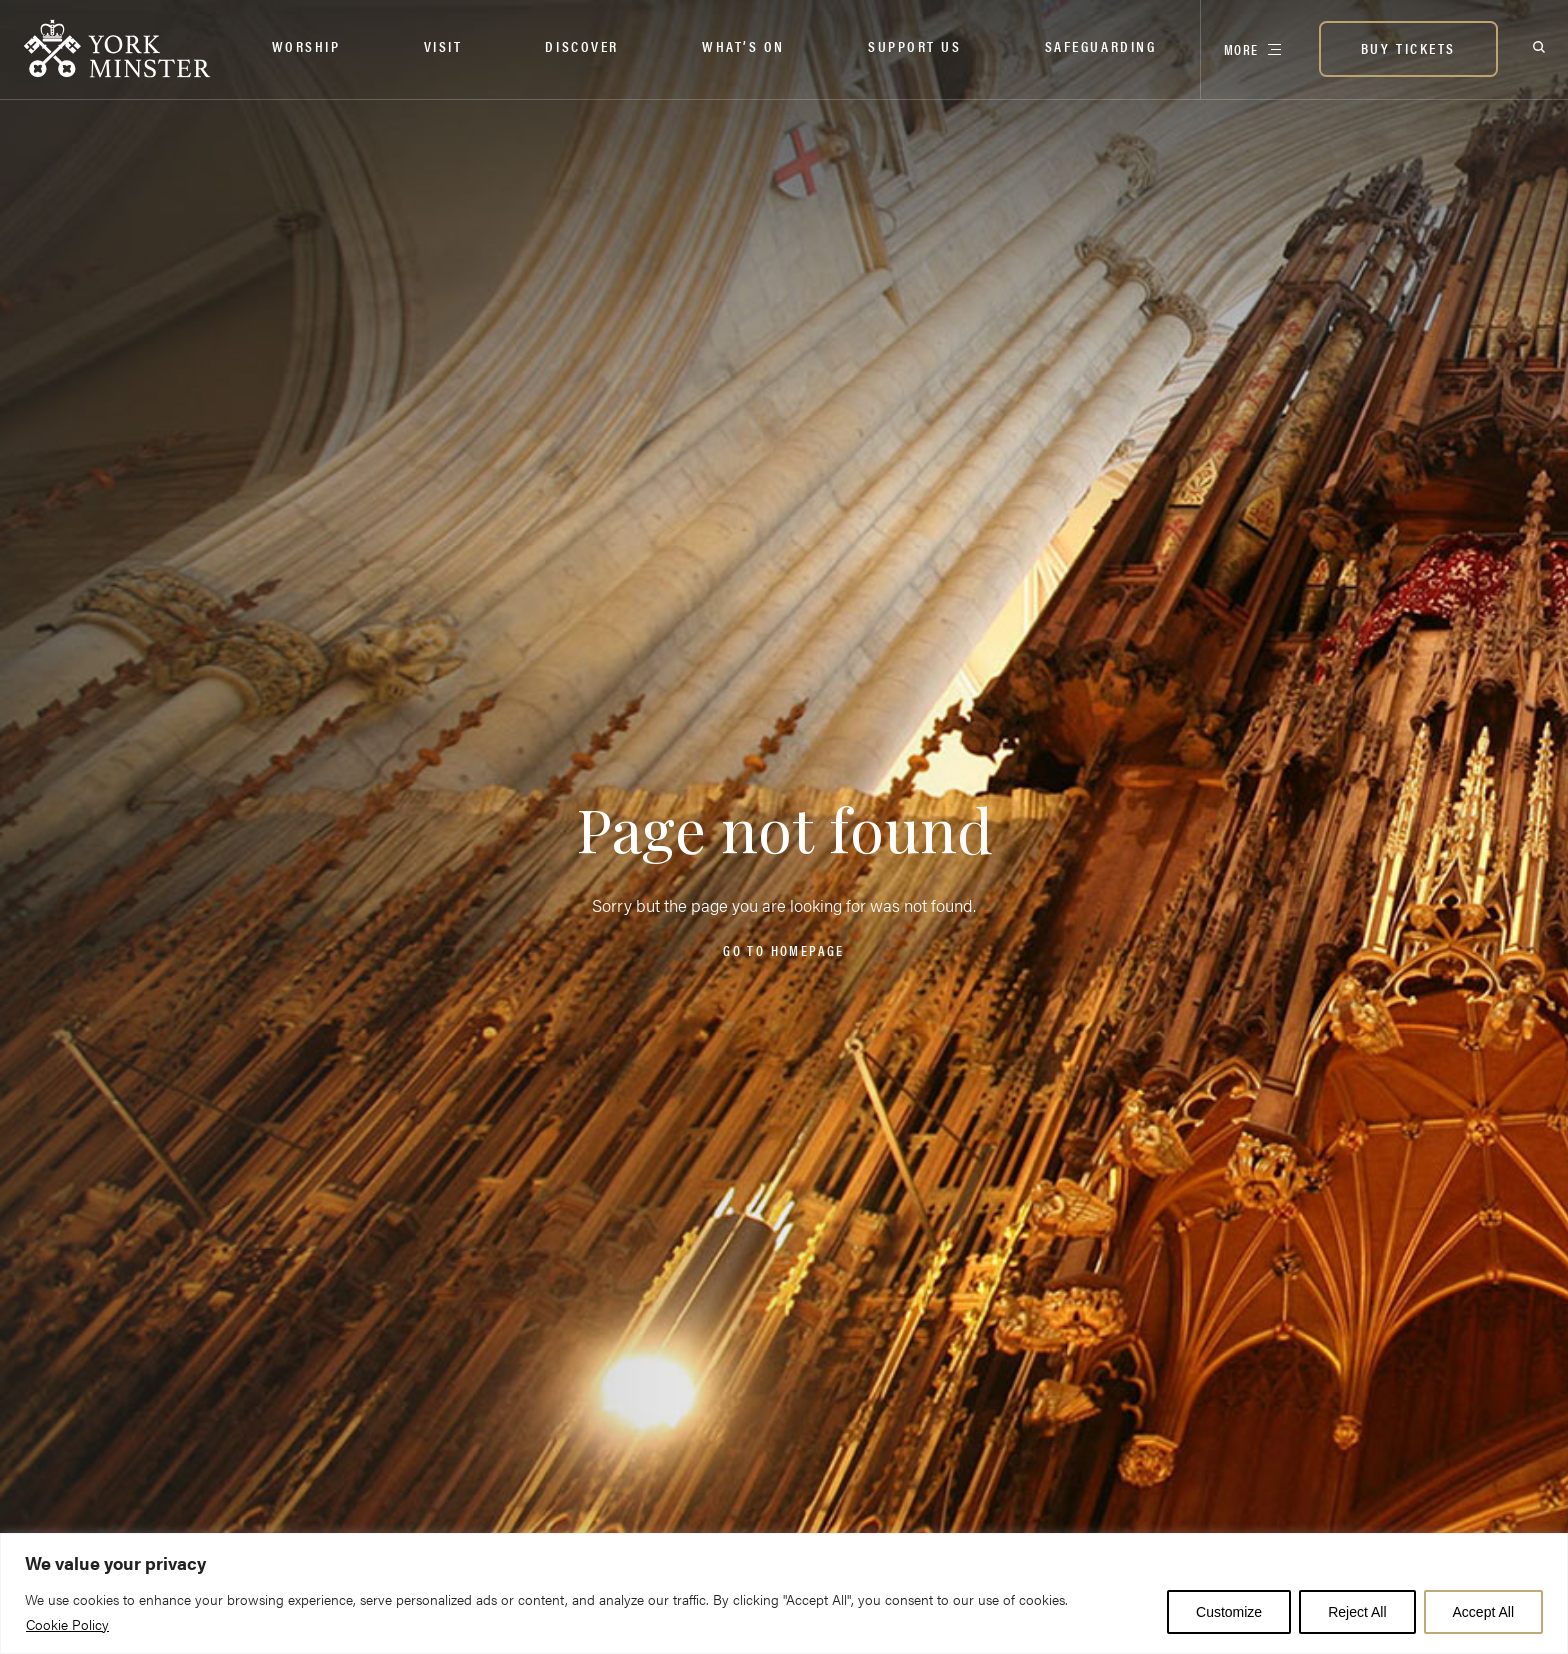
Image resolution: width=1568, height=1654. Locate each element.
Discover (581, 45)
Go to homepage (783, 950)
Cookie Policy (67, 1624)
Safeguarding (1101, 45)
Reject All (1357, 1612)
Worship (306, 45)
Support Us (915, 45)
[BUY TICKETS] (1408, 51)
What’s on (743, 45)
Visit (443, 45)
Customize (1229, 1612)
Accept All (1483, 1612)
